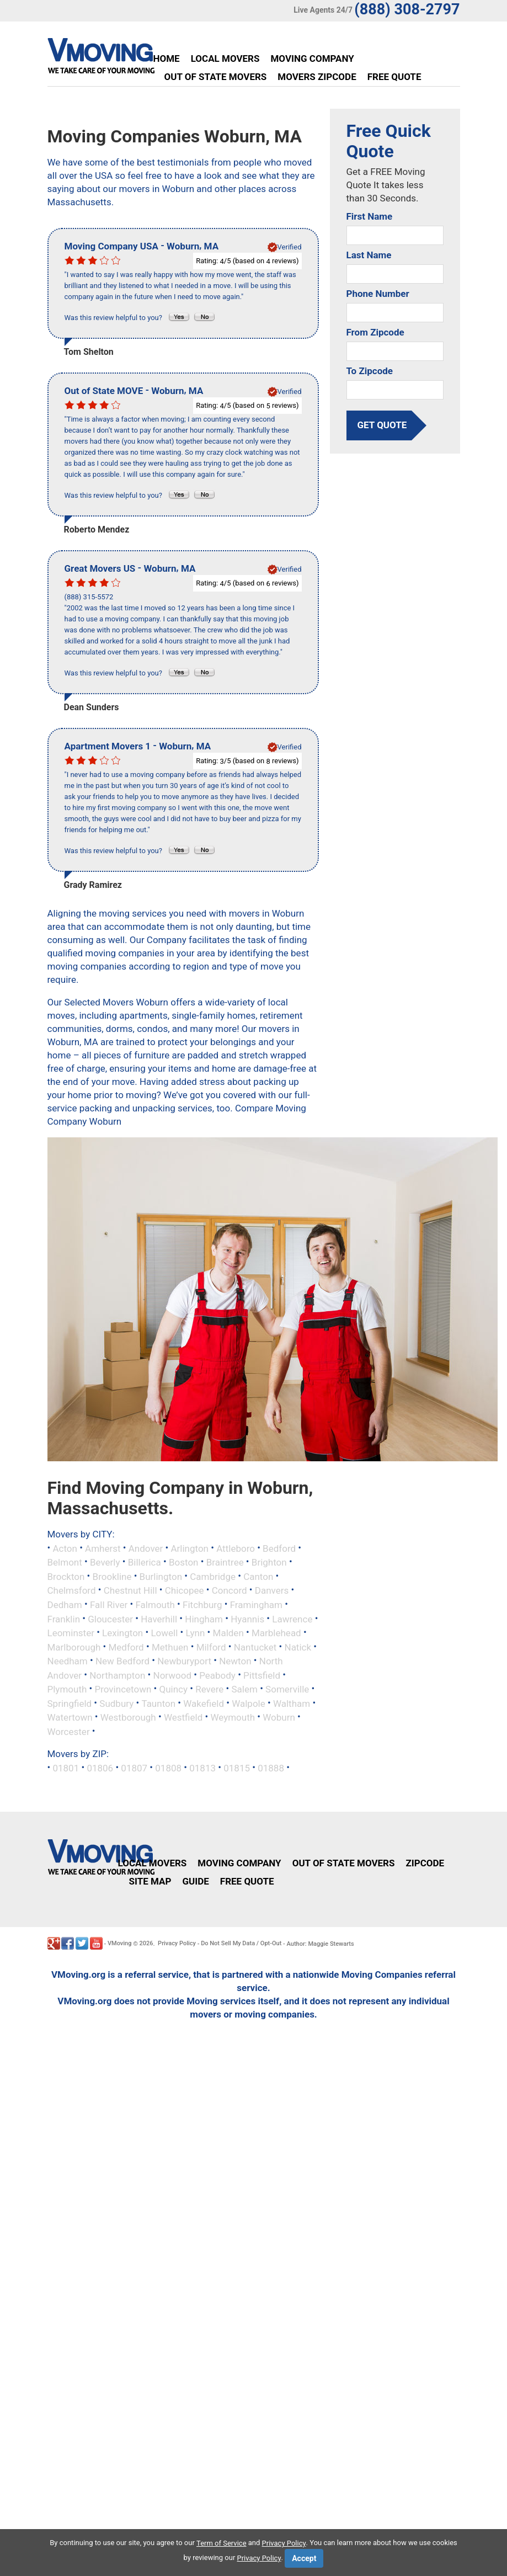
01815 (236, 1768)
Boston (184, 1562)
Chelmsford (71, 1590)
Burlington (161, 1576)
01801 (65, 1768)
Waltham (291, 1703)
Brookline (112, 1576)
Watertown (70, 1717)
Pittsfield (261, 1674)
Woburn (279, 1717)
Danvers (272, 1590)
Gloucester (110, 1618)
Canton (258, 1576)
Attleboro (235, 1547)
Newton (235, 1661)
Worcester (68, 1731)
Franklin (64, 1618)
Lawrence (292, 1618)
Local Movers (225, 58)
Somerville (287, 1689)
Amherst (102, 1547)
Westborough (128, 1717)
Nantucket (255, 1646)
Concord (229, 1590)
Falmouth (154, 1604)
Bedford (279, 1547)
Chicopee (184, 1590)
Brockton (66, 1576)
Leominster (70, 1632)
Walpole (248, 1703)
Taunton (158, 1703)
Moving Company (312, 58)
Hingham (204, 1618)
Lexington (122, 1632)
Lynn (195, 1632)
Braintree (225, 1562)
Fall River (108, 1604)
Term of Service (221, 2543)
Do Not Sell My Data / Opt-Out (241, 1943)
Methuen (170, 1646)
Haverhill (159, 1618)
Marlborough (74, 1646)
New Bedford (122, 1661)
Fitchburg (202, 1604)
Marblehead (276, 1632)
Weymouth (232, 1717)
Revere (209, 1689)
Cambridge (213, 1576)
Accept (304, 2558)
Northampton (117, 1674)
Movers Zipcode (316, 76)
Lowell (164, 1632)
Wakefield (203, 1703)
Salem (245, 1689)
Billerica (144, 1562)
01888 (271, 1768)
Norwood (172, 1674)
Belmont (64, 1562)
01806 (100, 1768)
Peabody (217, 1674)
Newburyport (184, 1661)
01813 (202, 1768)
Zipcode (424, 1863)
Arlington (189, 1547)
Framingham (256, 1604)
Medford (125, 1646)
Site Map (150, 1881)
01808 (168, 1768)
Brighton (269, 1562)
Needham (67, 1661)
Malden (228, 1632)
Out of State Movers (215, 76)
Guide (195, 1881)
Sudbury (116, 1703)
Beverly (105, 1562)
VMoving (120, 1943)
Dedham (64, 1604)
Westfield (183, 1717)
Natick (298, 1646)
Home (166, 58)
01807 (134, 1768)
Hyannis (247, 1618)
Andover (146, 1547)
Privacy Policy (177, 1943)
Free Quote (394, 76)
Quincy (173, 1689)
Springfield (69, 1703)
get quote (382, 424)
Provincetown (122, 1689)
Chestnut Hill (130, 1590)
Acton (64, 1547)
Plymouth (67, 1689)
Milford (211, 1646)
